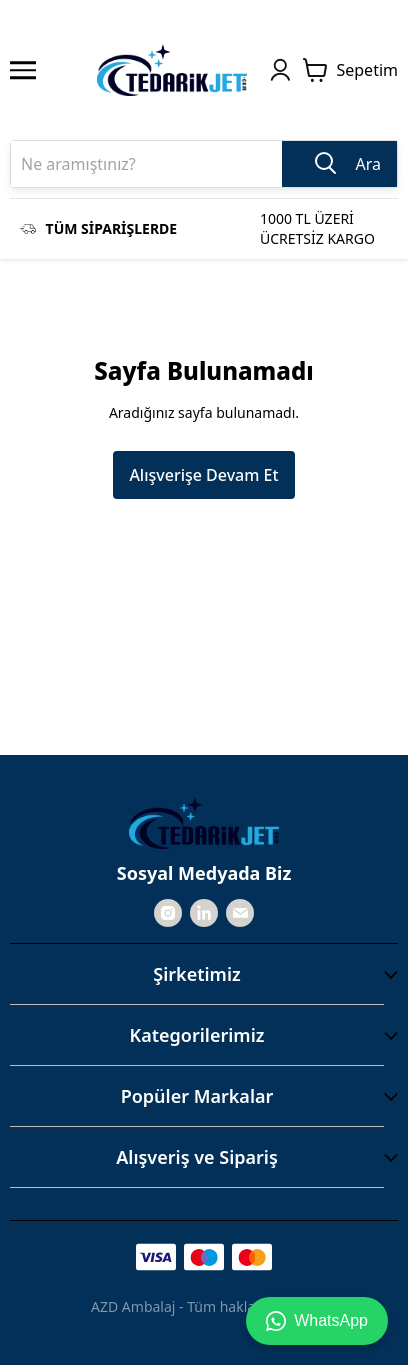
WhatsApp (317, 1321)
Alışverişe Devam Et (203, 475)
